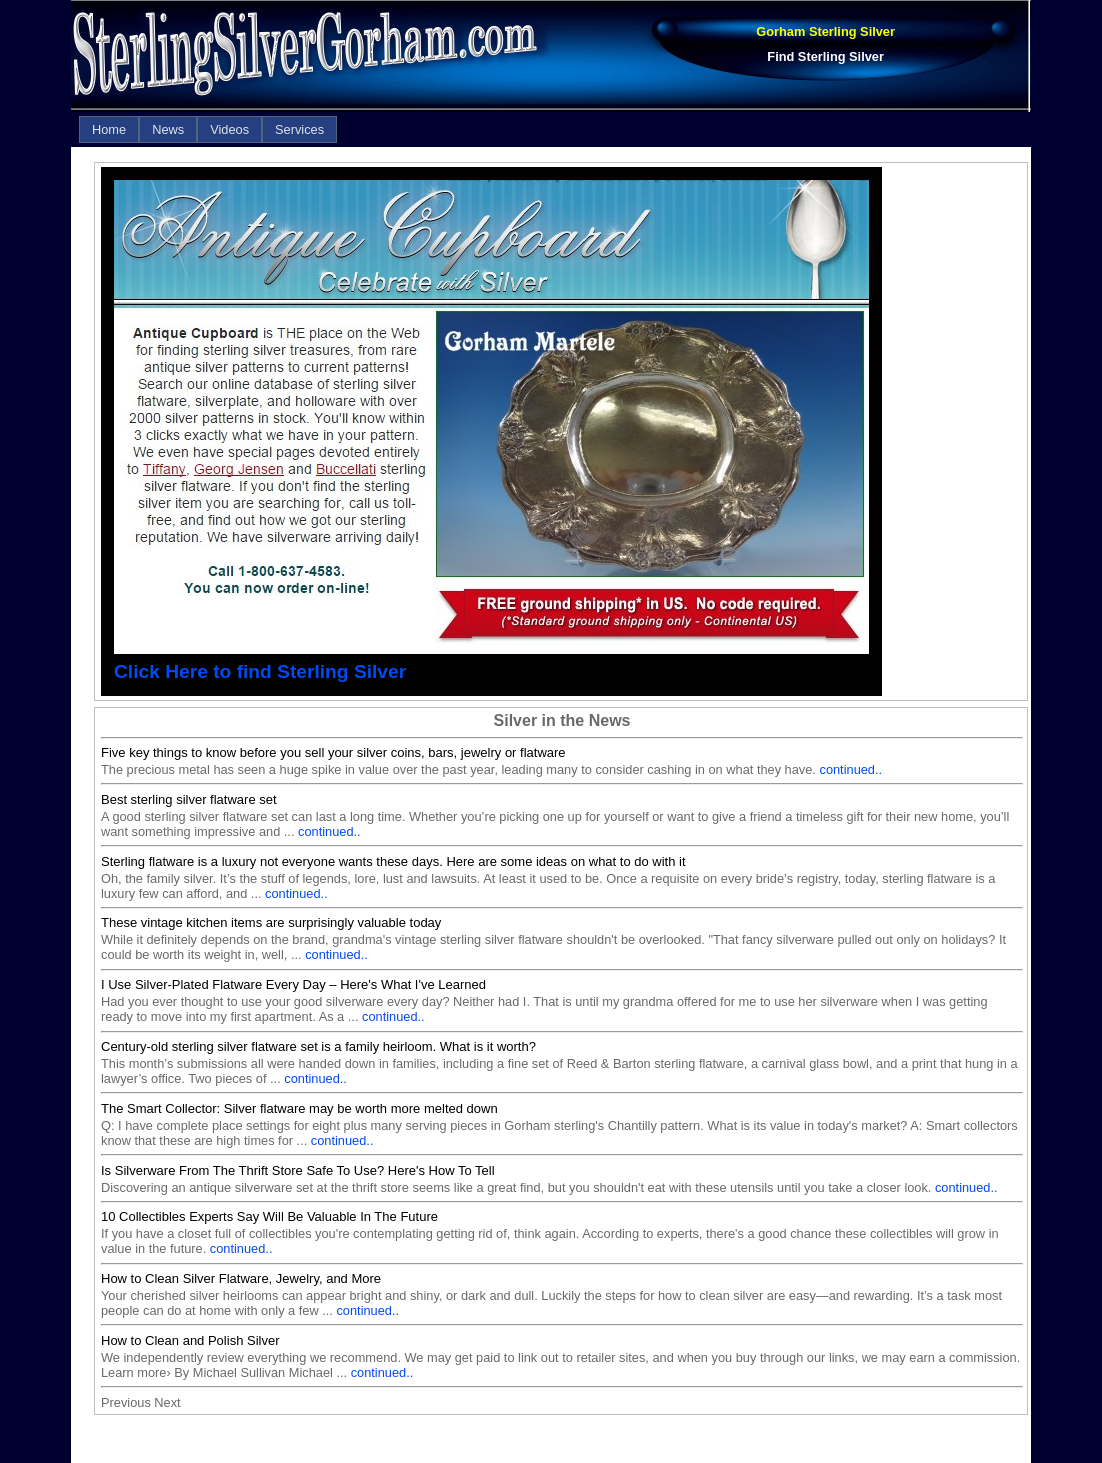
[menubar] (208, 129)
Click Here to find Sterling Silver (260, 671)
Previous (126, 1402)
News (168, 129)
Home (109, 129)
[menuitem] (109, 129)
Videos (229, 129)
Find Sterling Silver (825, 56)
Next (167, 1402)
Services (299, 129)
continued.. (850, 769)
